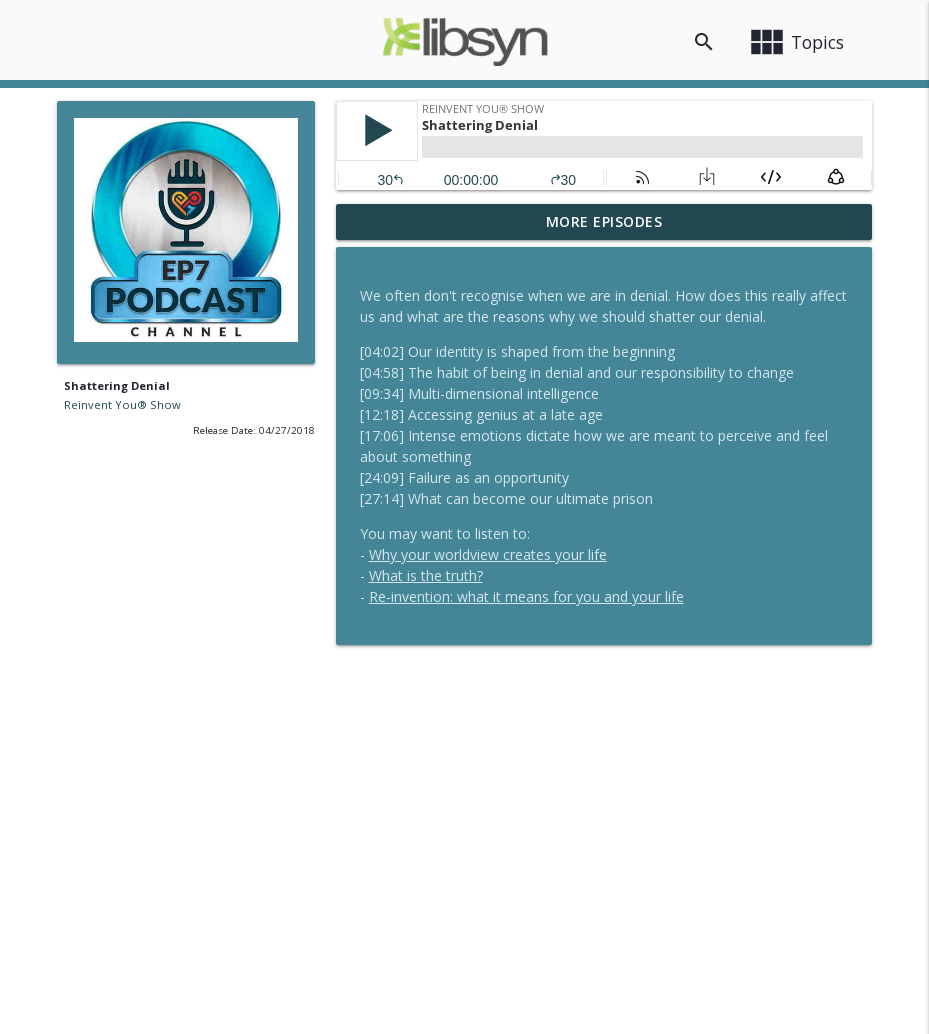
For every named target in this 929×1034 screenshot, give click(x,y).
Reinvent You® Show (122, 404)
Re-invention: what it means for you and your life (526, 596)
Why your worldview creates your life (488, 554)
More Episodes (604, 221)
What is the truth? (426, 575)
